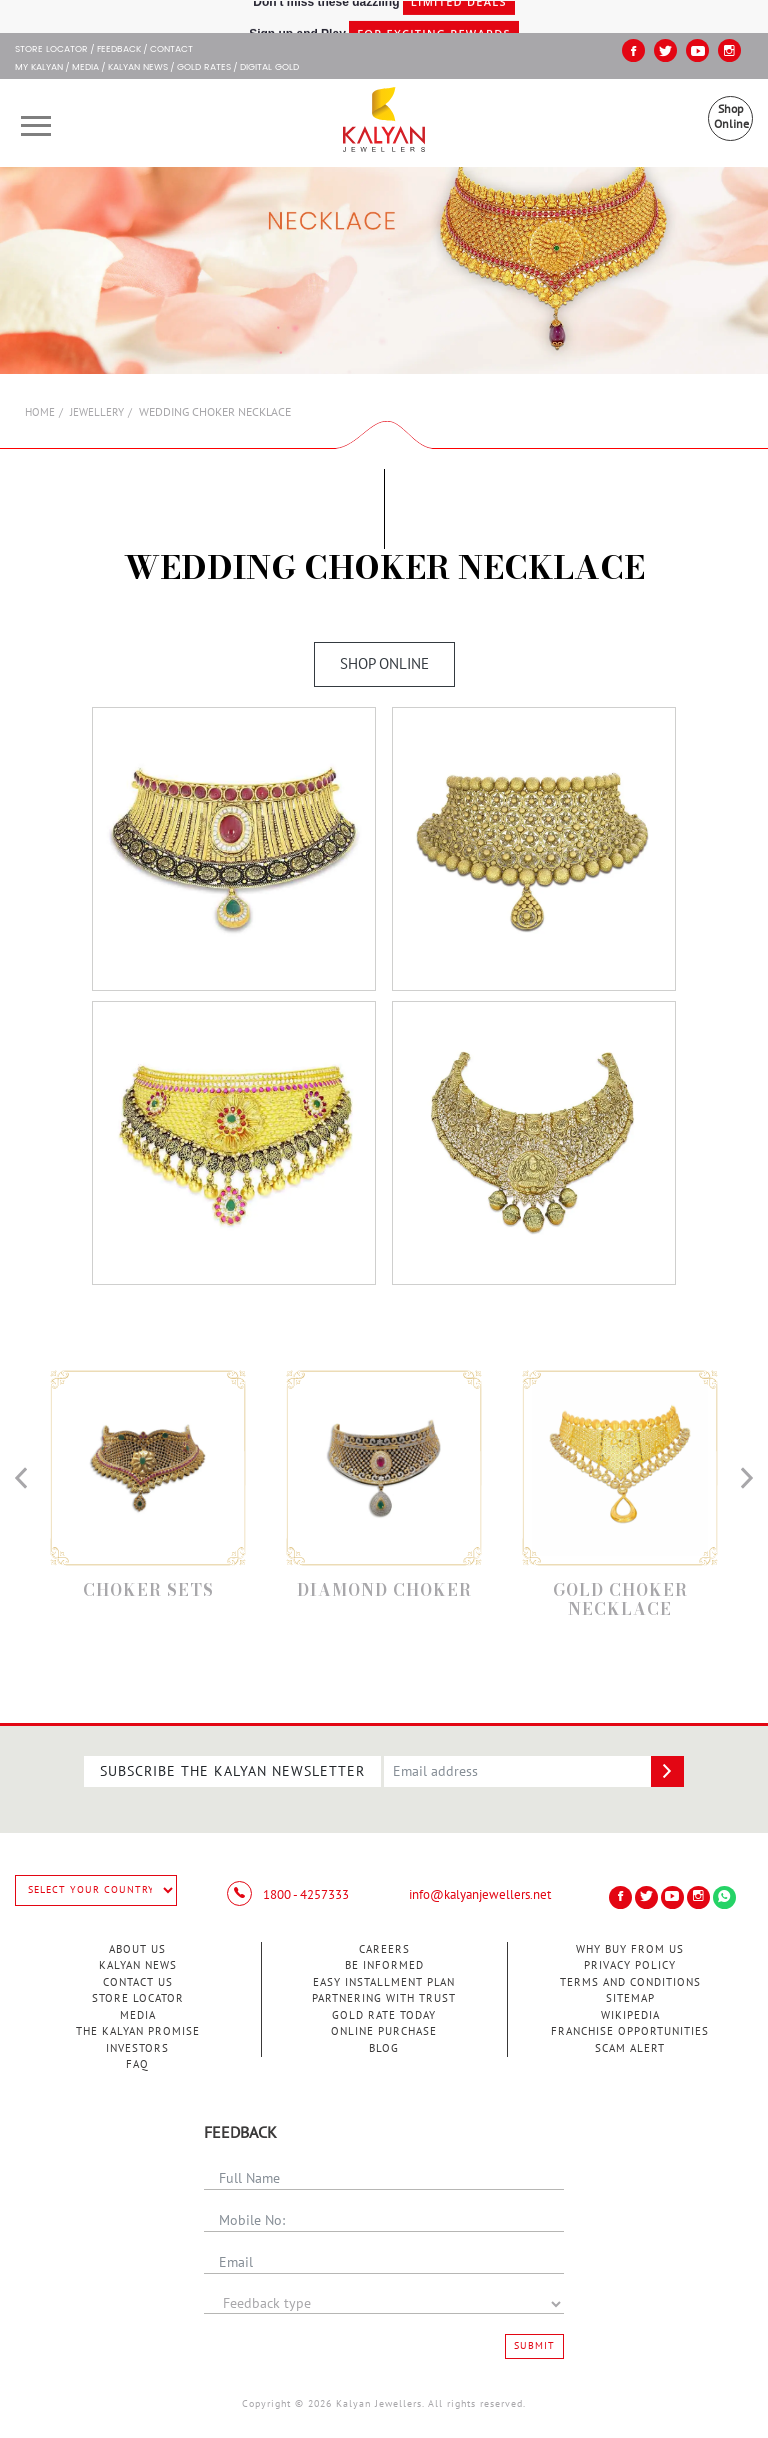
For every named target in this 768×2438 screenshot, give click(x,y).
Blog (384, 2048)
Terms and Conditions (630, 1982)
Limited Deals (459, 15)
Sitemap (630, 1998)
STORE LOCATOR (51, 50)
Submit (534, 2346)
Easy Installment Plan (384, 1982)
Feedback (119, 50)
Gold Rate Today (384, 2015)
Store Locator (138, 1998)
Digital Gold (269, 68)
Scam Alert (630, 2048)
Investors (137, 2048)
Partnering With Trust (384, 1998)
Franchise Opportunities (630, 2031)
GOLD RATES (204, 68)
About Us (137, 1949)
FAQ (137, 2064)
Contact (171, 50)
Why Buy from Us (630, 1949)
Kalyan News (138, 68)
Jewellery (97, 412)
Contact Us (138, 1982)
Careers (384, 1949)
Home (40, 412)
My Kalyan (39, 68)
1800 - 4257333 (288, 1895)
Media (85, 68)
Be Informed (384, 1965)
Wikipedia (630, 2015)
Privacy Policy (630, 1965)
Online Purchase (384, 2031)
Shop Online (731, 116)
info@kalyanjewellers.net (480, 1895)
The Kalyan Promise (138, 2031)
